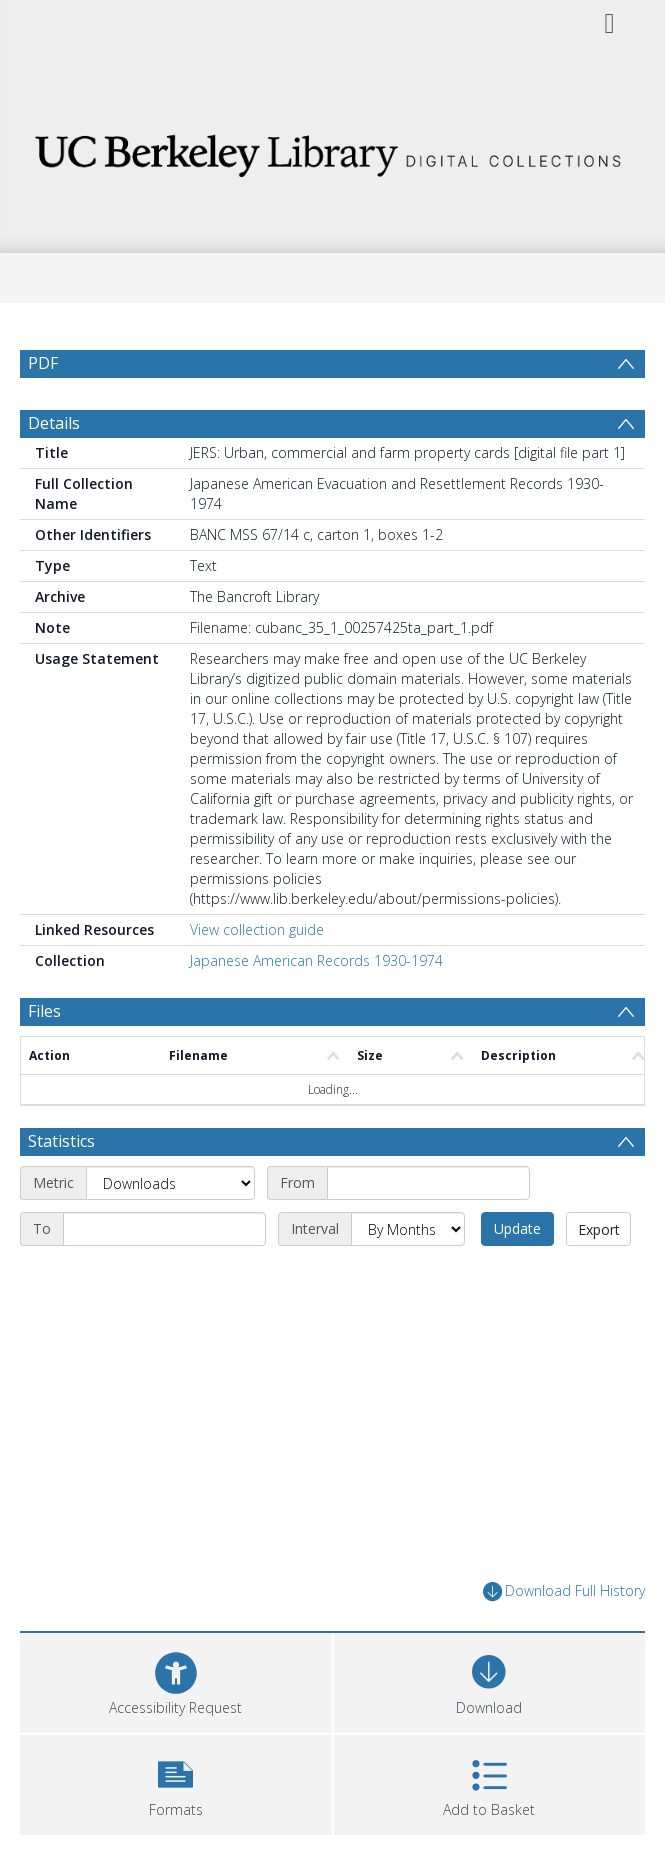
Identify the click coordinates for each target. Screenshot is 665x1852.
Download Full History (564, 1591)
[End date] (164, 1229)
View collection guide (257, 929)
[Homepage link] (332, 150)
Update (517, 1228)
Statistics (61, 1141)
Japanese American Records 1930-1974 (316, 960)
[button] (176, 1782)
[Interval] (408, 1229)
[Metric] (170, 1183)
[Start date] (428, 1183)
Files (44, 1011)
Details (54, 423)
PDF (43, 363)
